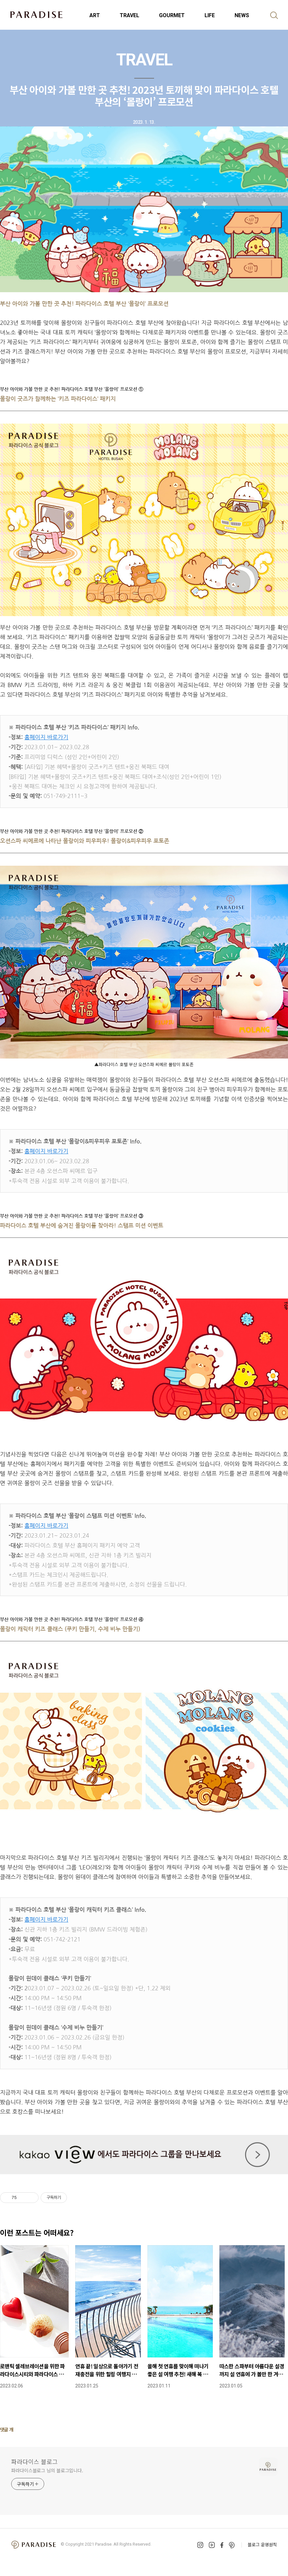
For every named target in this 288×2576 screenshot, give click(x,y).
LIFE (210, 15)
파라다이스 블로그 (34, 2461)
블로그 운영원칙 (262, 2544)
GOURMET (172, 15)
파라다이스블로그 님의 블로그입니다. (47, 2470)
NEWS (242, 15)
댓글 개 (7, 2429)
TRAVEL (129, 15)
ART (94, 15)
